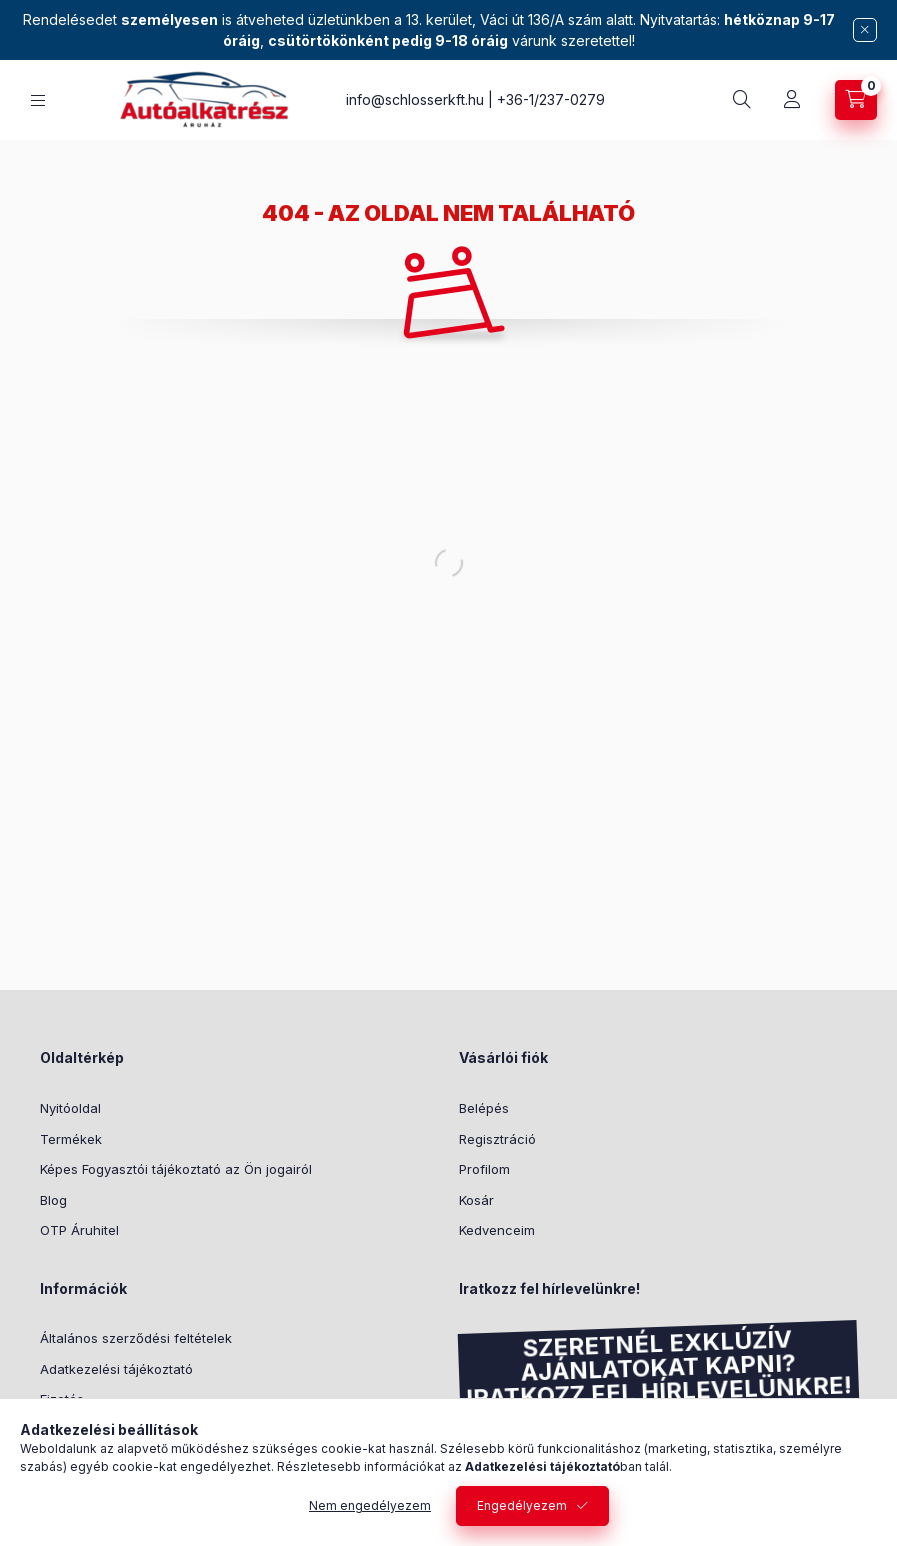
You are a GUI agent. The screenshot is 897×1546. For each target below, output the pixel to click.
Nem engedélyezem (370, 1505)
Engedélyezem (522, 1505)
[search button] (742, 100)
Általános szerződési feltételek (136, 1338)
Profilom (484, 1169)
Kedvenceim (497, 1230)
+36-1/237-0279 (551, 99)
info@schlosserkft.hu (415, 99)
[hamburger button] (38, 100)
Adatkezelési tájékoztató (116, 1369)
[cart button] (856, 100)
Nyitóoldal (70, 1108)
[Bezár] (865, 30)
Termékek (71, 1139)
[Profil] (792, 100)
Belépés (484, 1108)
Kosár (476, 1200)
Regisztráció (497, 1139)
